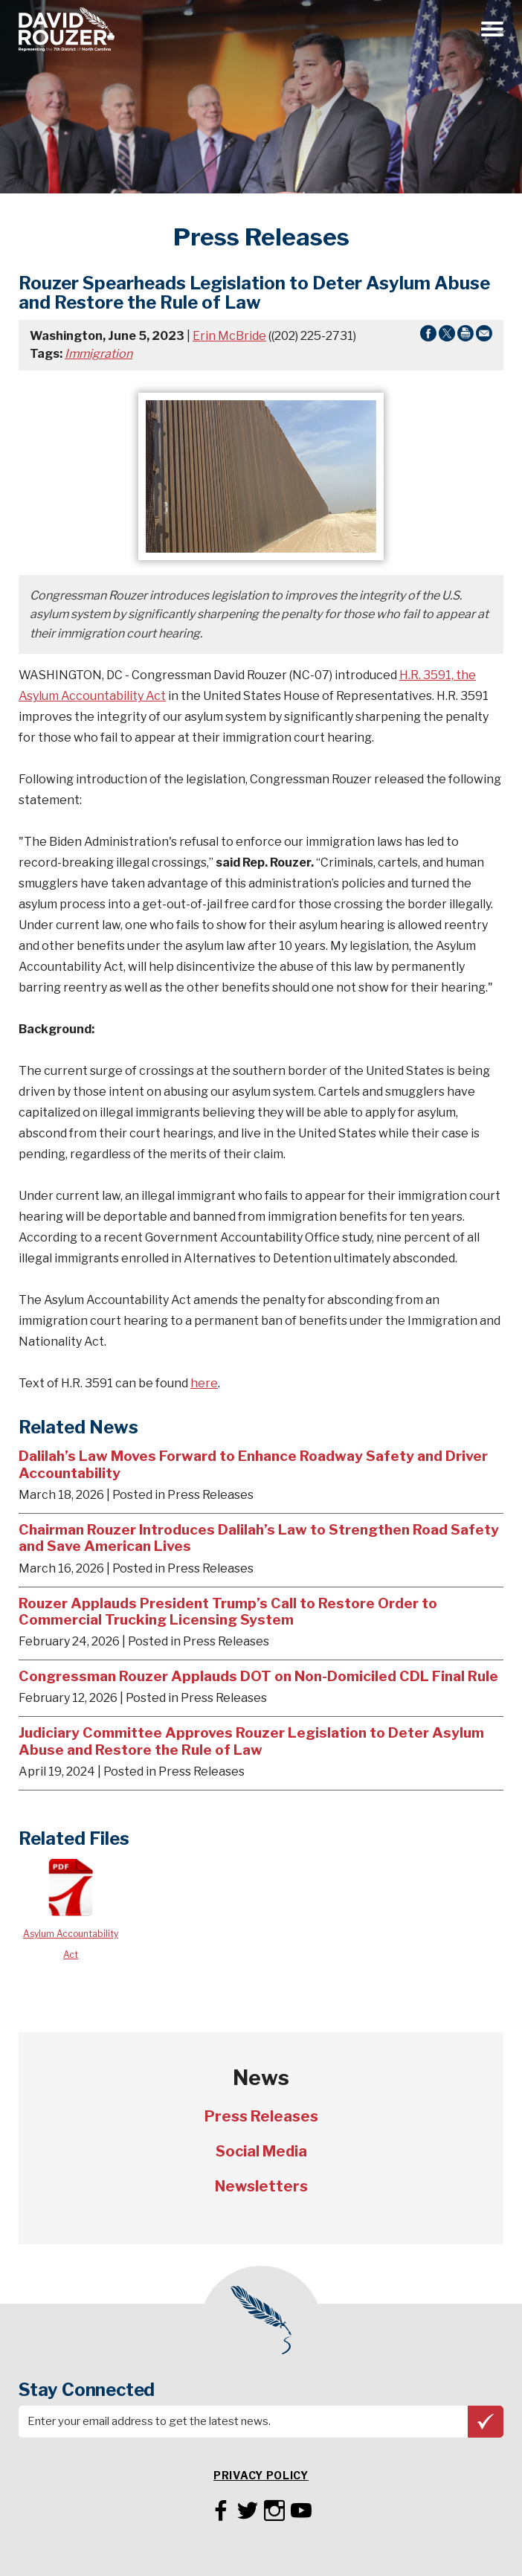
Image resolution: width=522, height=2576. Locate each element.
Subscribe (485, 2421)
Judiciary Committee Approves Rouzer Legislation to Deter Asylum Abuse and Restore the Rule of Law (251, 1741)
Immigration (98, 354)
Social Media (261, 2151)
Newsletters (261, 2186)
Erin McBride (229, 336)
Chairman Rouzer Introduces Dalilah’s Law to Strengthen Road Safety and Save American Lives (259, 1538)
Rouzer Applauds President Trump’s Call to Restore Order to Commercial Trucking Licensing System (228, 1611)
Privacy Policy (261, 2475)
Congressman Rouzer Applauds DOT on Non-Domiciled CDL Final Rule (258, 1676)
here (204, 1383)
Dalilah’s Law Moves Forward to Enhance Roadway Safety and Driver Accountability (253, 1464)
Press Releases (261, 2116)
